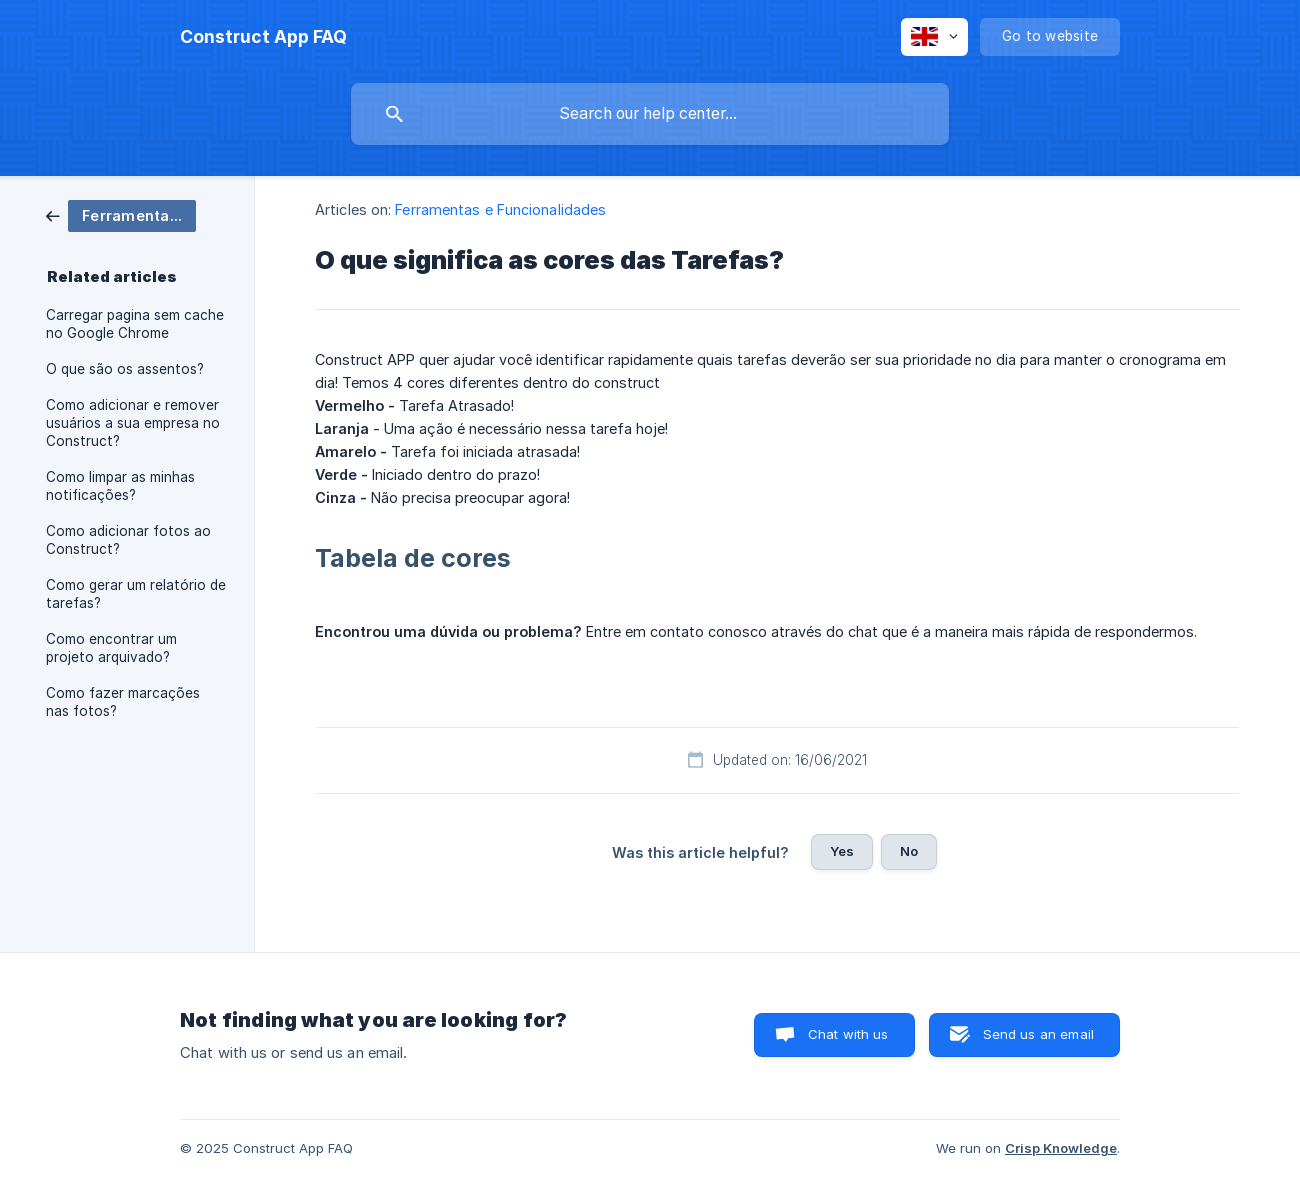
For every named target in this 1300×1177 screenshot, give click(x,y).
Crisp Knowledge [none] (1061, 1148)
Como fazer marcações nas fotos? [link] (123, 702)
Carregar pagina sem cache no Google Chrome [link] (135, 324)
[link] (121, 214)
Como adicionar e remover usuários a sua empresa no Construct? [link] (133, 423)
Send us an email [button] (1038, 1034)
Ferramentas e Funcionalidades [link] (500, 209)
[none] (263, 37)
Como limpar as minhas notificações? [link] (120, 486)
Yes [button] (842, 851)
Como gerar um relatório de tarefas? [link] (136, 594)
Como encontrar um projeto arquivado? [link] (111, 648)
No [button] (909, 851)
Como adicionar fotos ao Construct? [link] (128, 540)
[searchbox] (650, 114)
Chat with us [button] (848, 1034)
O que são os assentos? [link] (125, 369)
